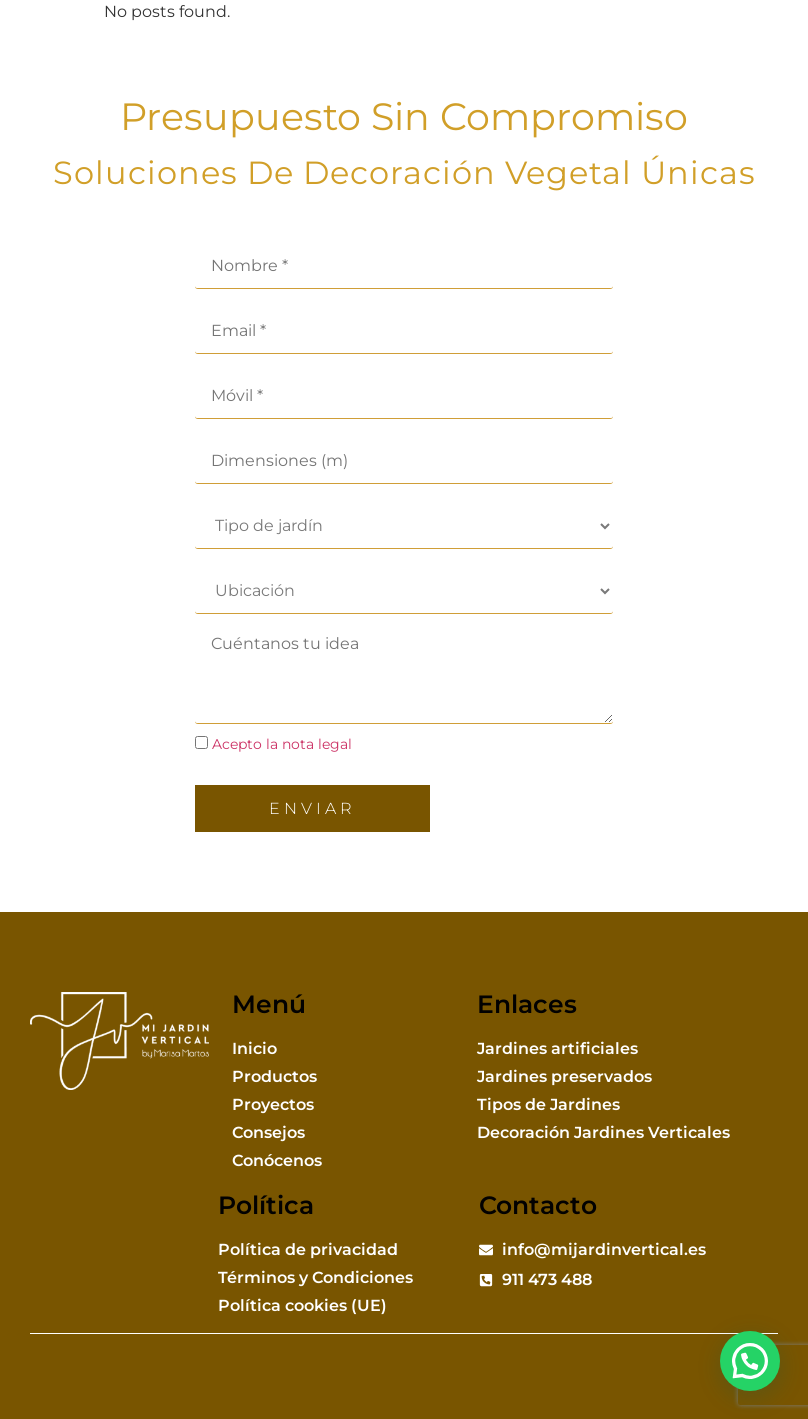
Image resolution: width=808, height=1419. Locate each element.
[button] (768, 61)
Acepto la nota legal (282, 744)
